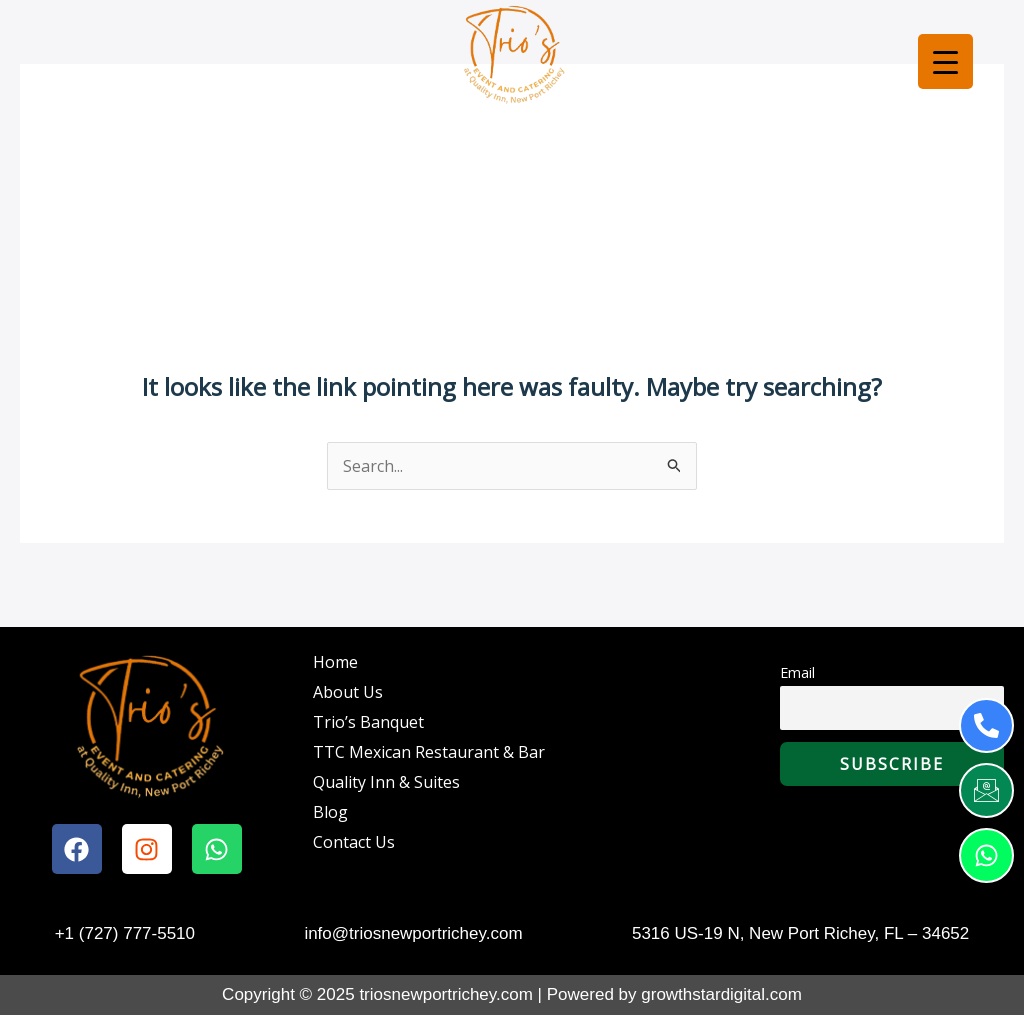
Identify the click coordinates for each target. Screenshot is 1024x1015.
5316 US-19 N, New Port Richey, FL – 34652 (800, 933)
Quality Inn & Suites (386, 782)
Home (335, 662)
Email (797, 672)
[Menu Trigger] (945, 61)
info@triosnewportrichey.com (413, 933)
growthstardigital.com (721, 994)
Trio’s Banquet (368, 722)
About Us (348, 692)
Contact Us (354, 842)
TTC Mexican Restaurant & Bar (429, 752)
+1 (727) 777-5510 (125, 933)
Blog (330, 812)
